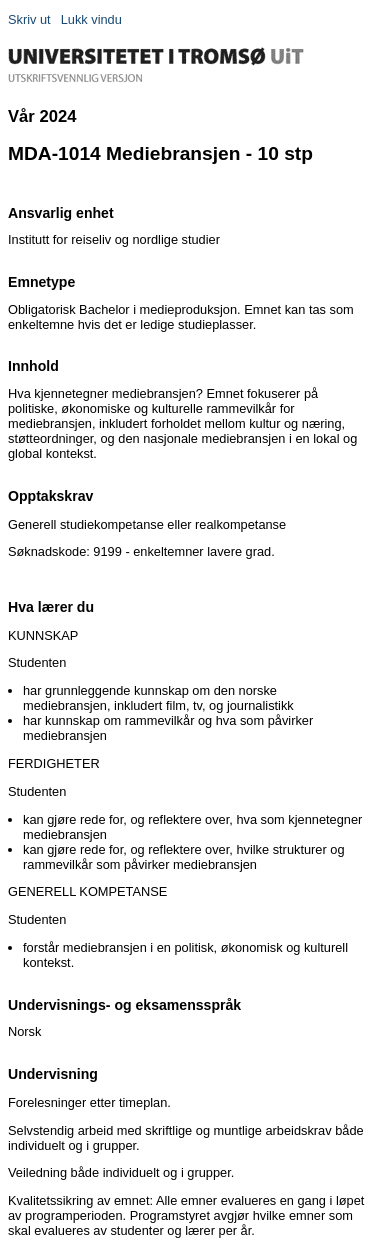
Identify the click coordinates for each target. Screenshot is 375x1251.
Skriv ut (29, 19)
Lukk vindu (91, 19)
